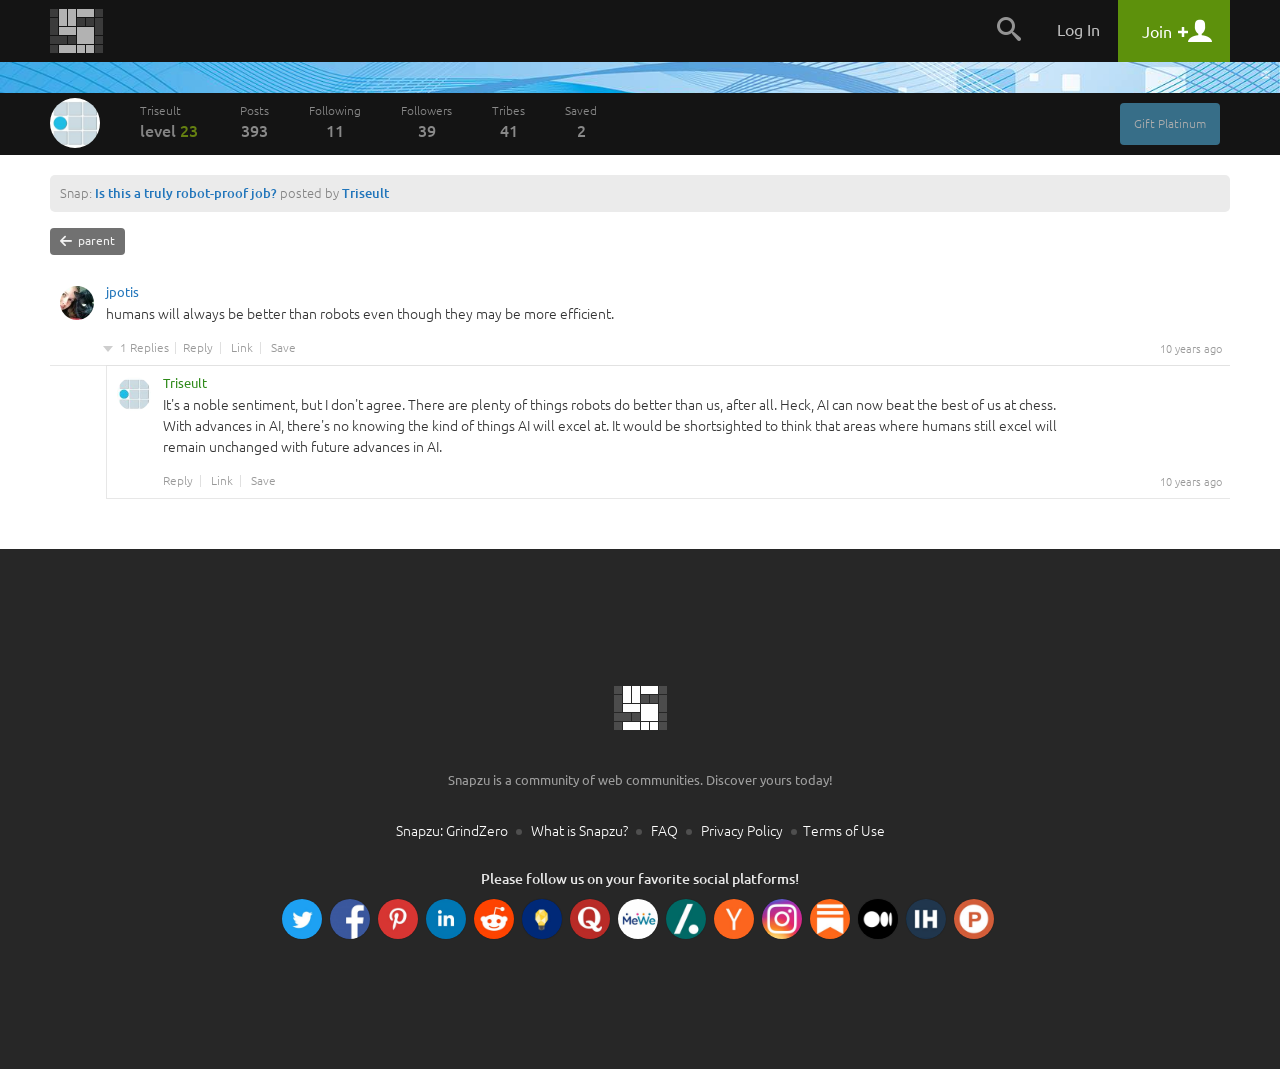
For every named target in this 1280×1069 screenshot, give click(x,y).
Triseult (170, 122)
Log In (1078, 30)
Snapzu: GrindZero (452, 831)
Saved (581, 122)
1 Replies (144, 348)
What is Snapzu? (579, 831)
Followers (426, 122)
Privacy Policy (742, 831)
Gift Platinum (1170, 123)
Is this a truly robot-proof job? (186, 193)
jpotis (122, 295)
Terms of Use (844, 831)
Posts (254, 122)
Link (242, 348)
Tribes (508, 122)
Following (335, 122)
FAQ (664, 831)
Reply (198, 348)
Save (283, 348)
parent (87, 241)
